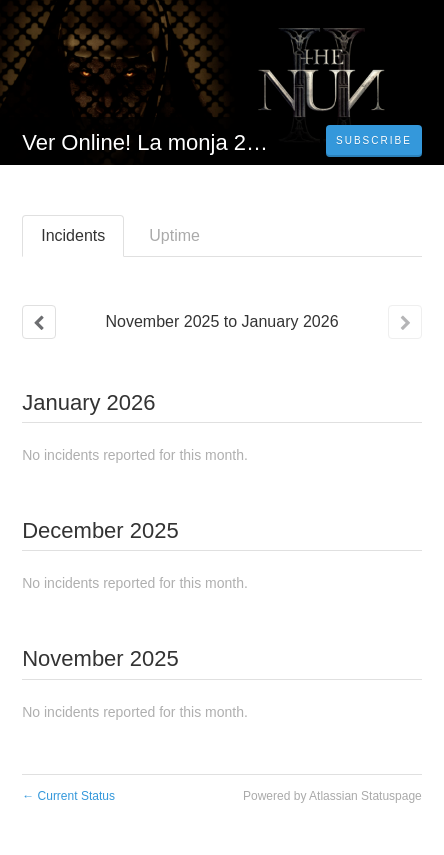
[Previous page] (39, 322)
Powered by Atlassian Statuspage (332, 796)
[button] (374, 141)
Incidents (73, 235)
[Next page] (405, 322)
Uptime (174, 235)
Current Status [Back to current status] (68, 796)
